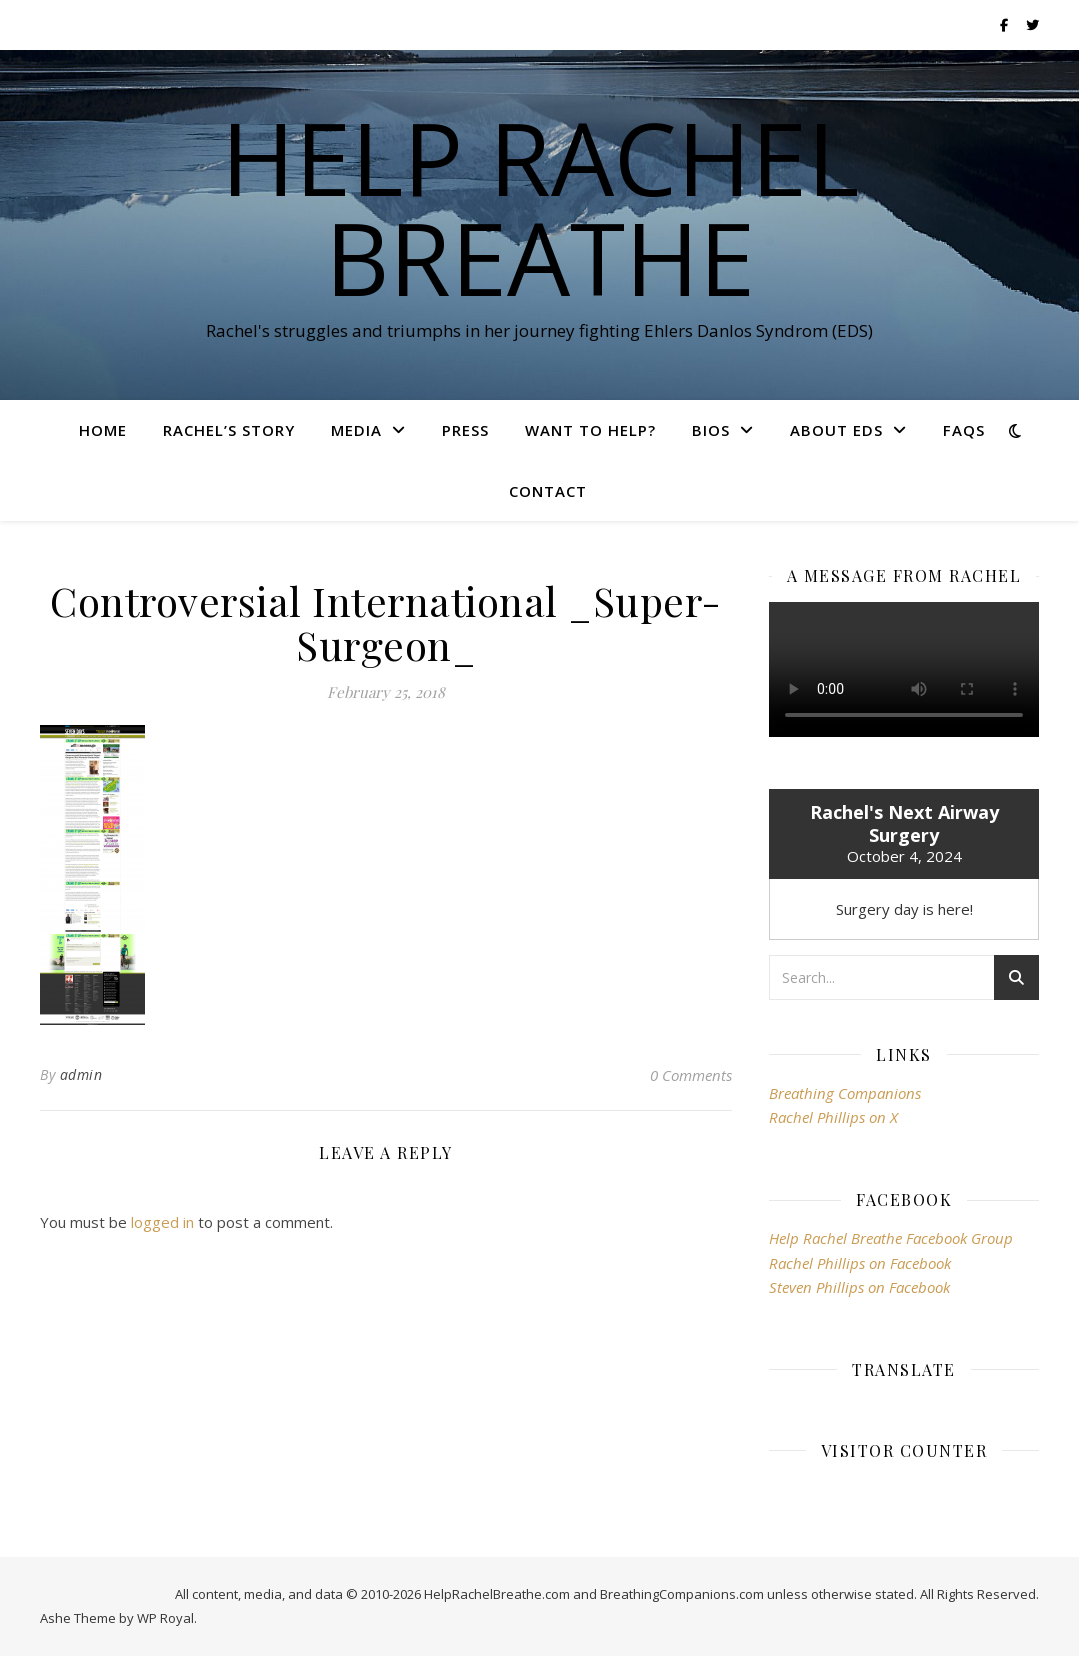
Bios (711, 430)
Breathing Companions (845, 1093)
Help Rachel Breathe (540, 207)
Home (103, 430)
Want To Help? (590, 430)
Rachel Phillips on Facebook (860, 1263)
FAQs (964, 430)
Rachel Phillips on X (833, 1117)
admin (81, 1074)
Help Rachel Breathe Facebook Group (891, 1238)
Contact (548, 491)
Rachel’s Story (229, 430)
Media (356, 430)
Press (465, 430)
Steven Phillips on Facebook (859, 1287)
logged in (162, 1222)
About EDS (836, 430)
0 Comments (691, 1075)
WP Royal (165, 1618)
